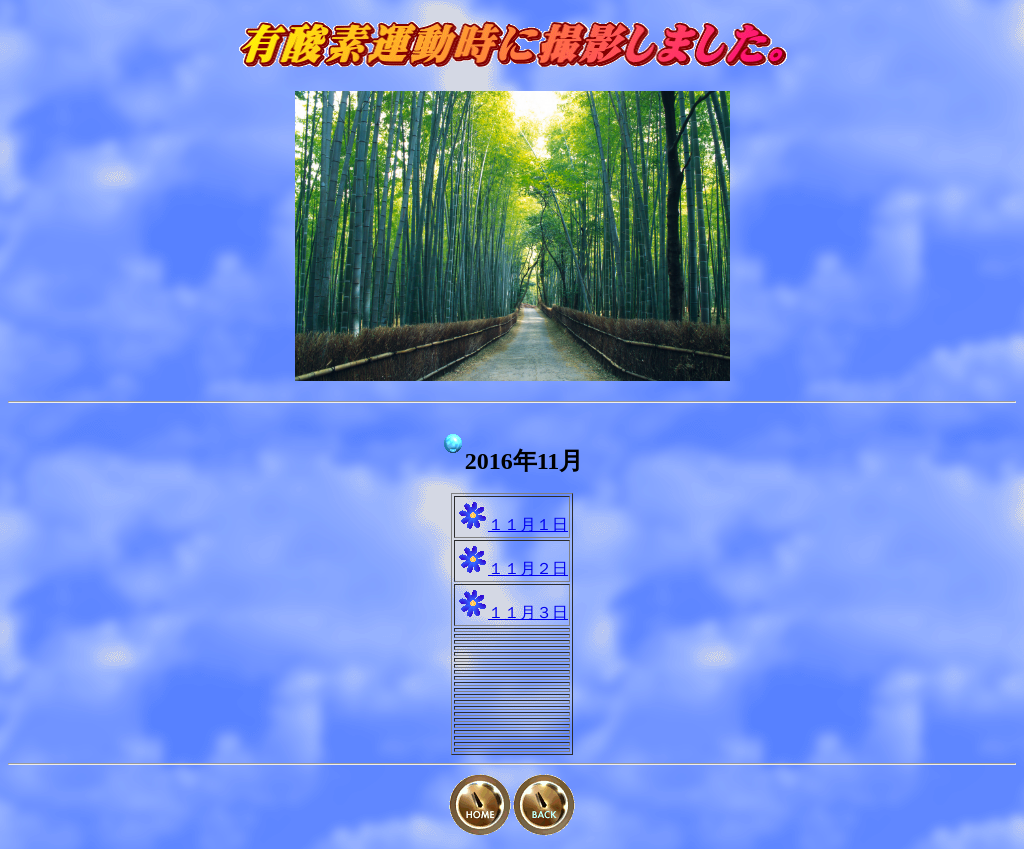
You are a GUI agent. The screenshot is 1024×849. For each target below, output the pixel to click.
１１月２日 (528, 568)
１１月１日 (528, 524)
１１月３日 (528, 612)
